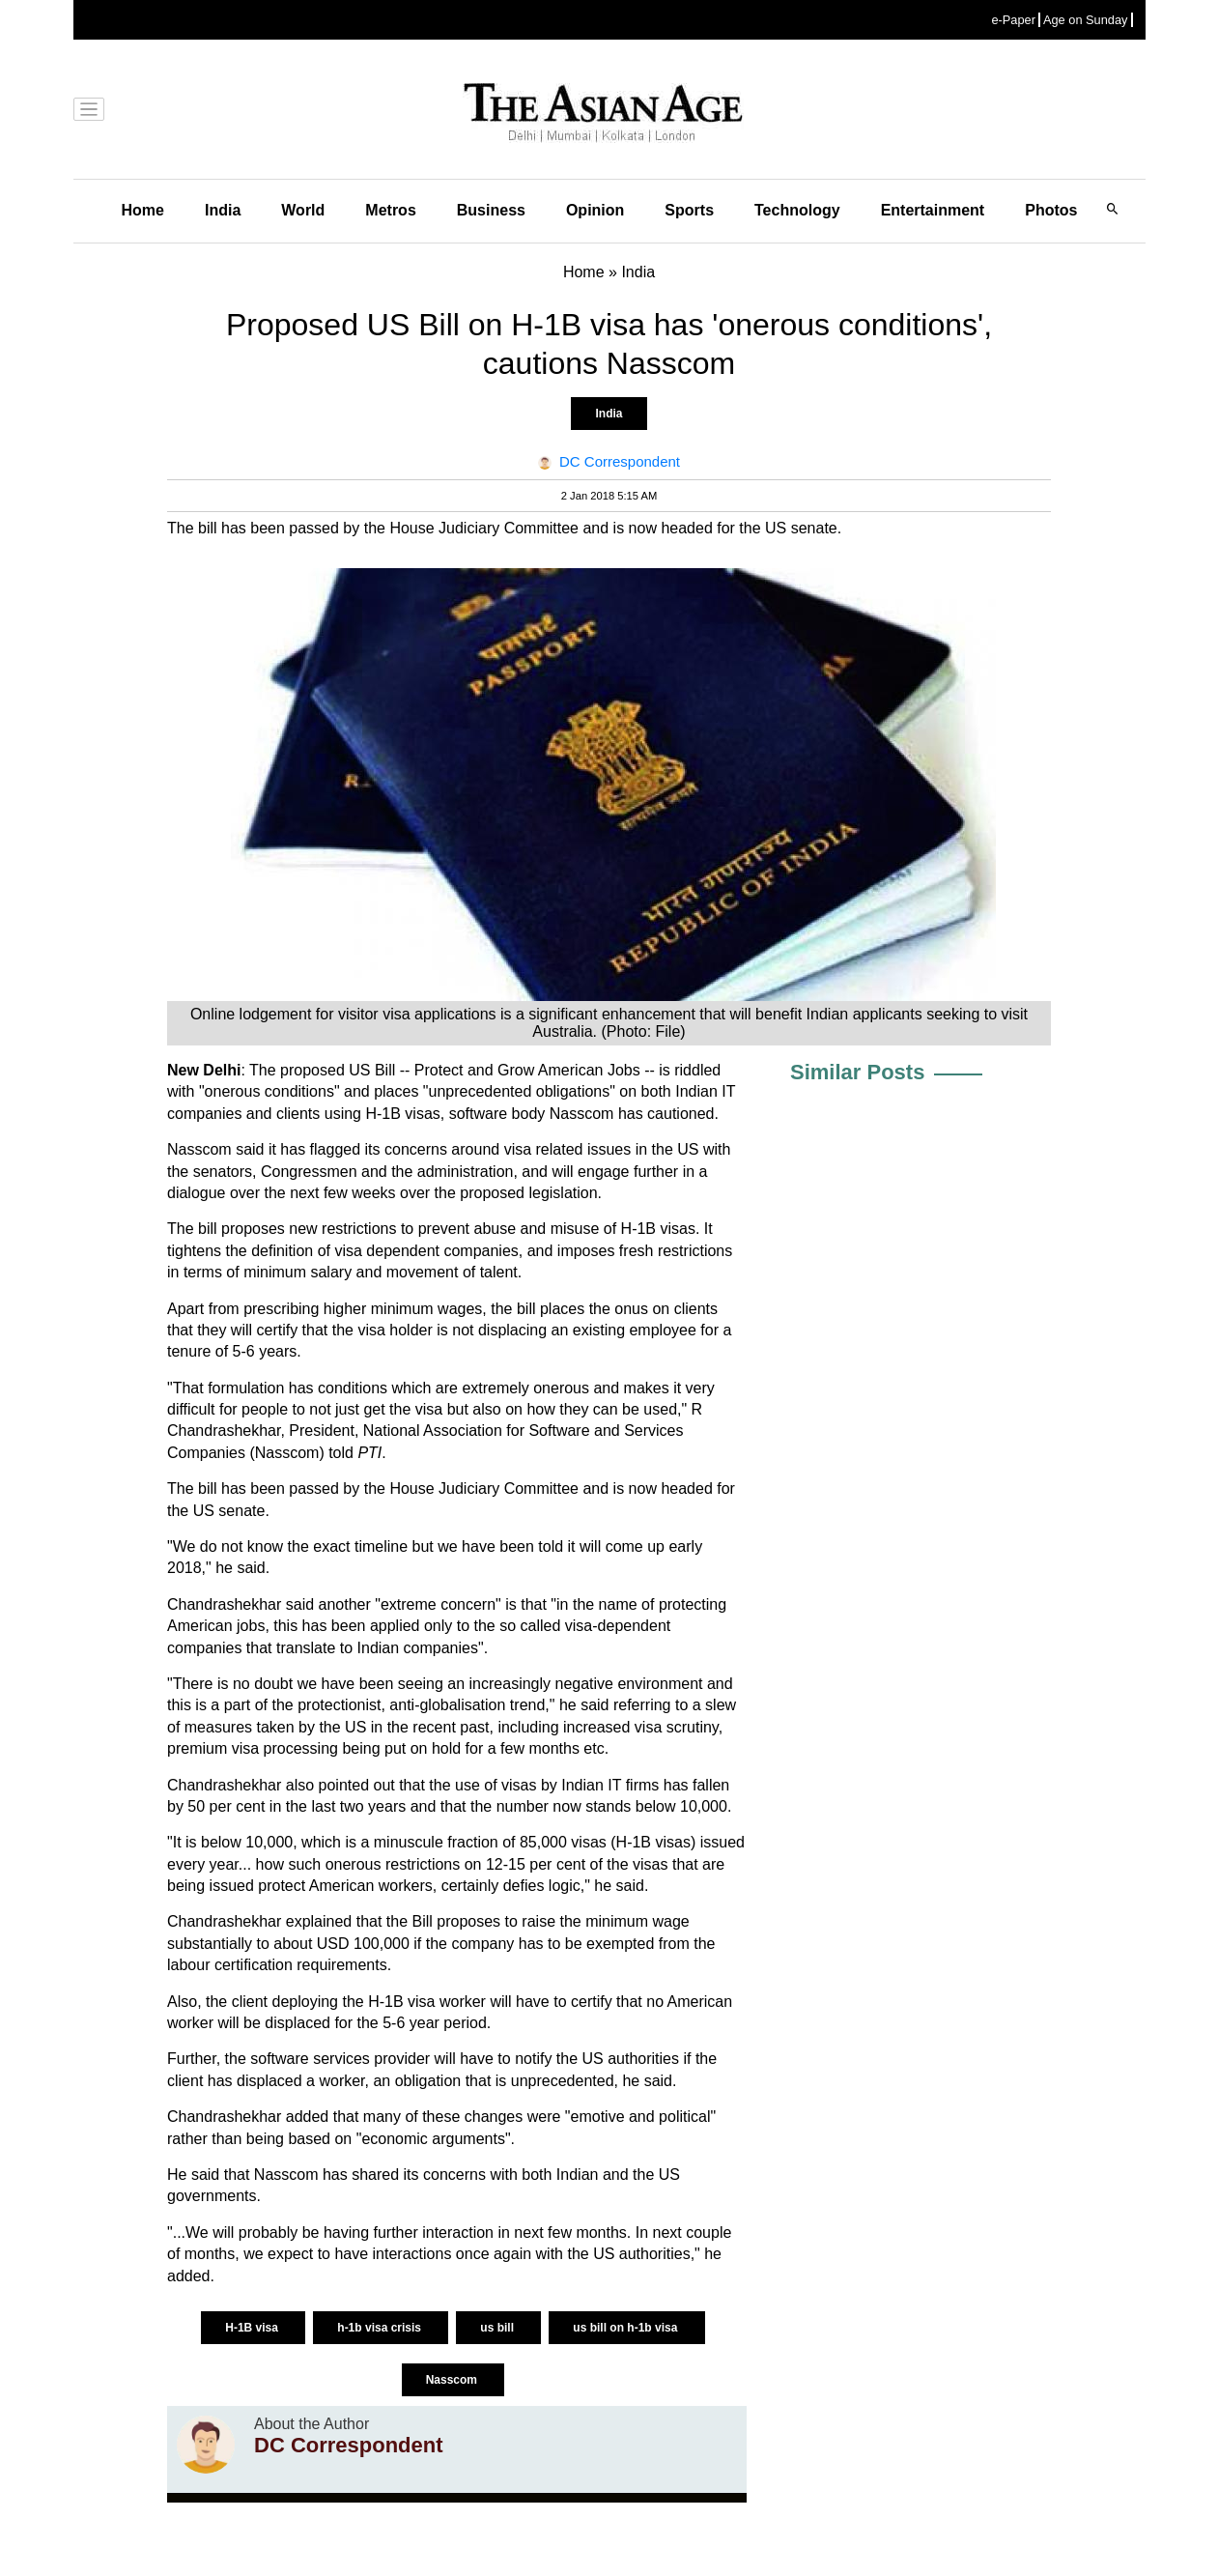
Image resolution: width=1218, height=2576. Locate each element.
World (303, 210)
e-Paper (1013, 20)
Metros (390, 210)
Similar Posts (857, 1072)
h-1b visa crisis (380, 2327)
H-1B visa (253, 2327)
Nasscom (453, 2380)
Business (491, 210)
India (223, 210)
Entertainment (933, 210)
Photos (1051, 210)
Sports (689, 210)
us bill (498, 2327)
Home (143, 210)
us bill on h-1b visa (626, 2327)
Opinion (595, 210)
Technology (797, 210)
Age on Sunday (1085, 20)
